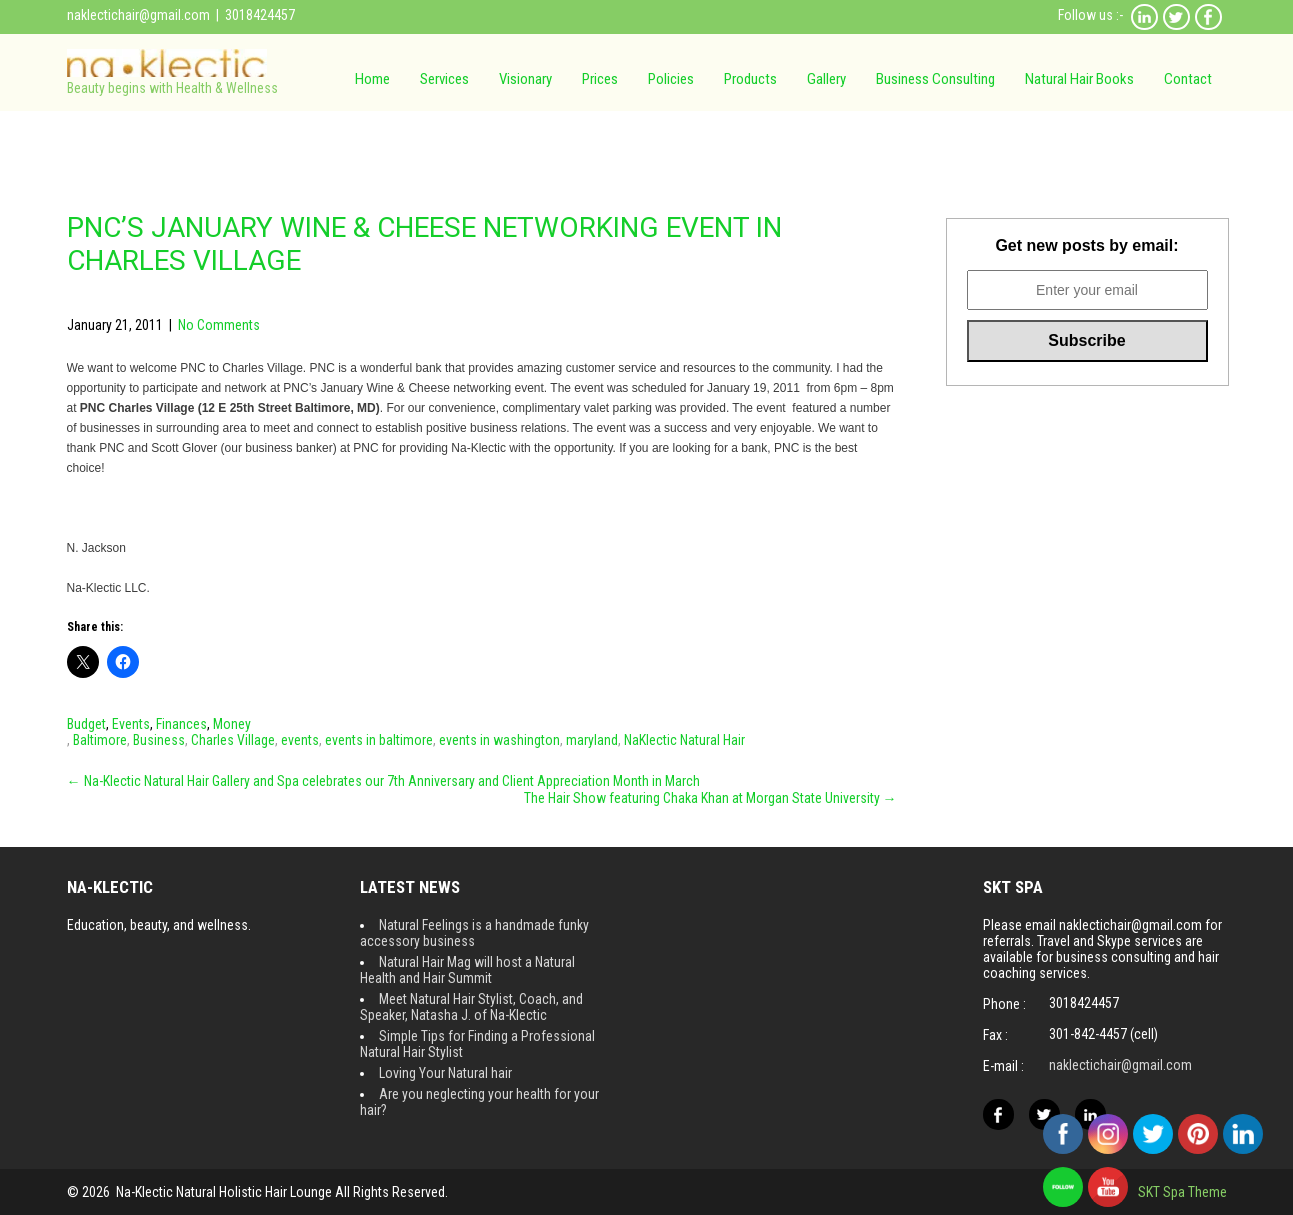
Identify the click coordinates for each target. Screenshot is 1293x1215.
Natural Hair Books (1079, 79)
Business (159, 740)
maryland (592, 740)
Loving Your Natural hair (445, 1073)
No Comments (219, 325)
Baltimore (100, 740)
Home (372, 79)
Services (444, 79)
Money (232, 724)
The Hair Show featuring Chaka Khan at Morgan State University (710, 798)
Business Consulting (935, 79)
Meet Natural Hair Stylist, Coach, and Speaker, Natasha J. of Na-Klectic (471, 1007)
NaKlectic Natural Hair (684, 740)
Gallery (826, 79)
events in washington (499, 740)
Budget (86, 724)
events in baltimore (379, 740)
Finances (181, 724)
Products (750, 79)
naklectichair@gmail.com (138, 15)
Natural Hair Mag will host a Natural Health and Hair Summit (467, 970)
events (300, 740)
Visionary (525, 79)
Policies (671, 79)
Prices (600, 79)
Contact (1188, 79)
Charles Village (233, 740)
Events (131, 724)
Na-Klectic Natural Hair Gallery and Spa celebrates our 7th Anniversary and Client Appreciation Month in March (383, 781)
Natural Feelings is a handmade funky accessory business (474, 933)
